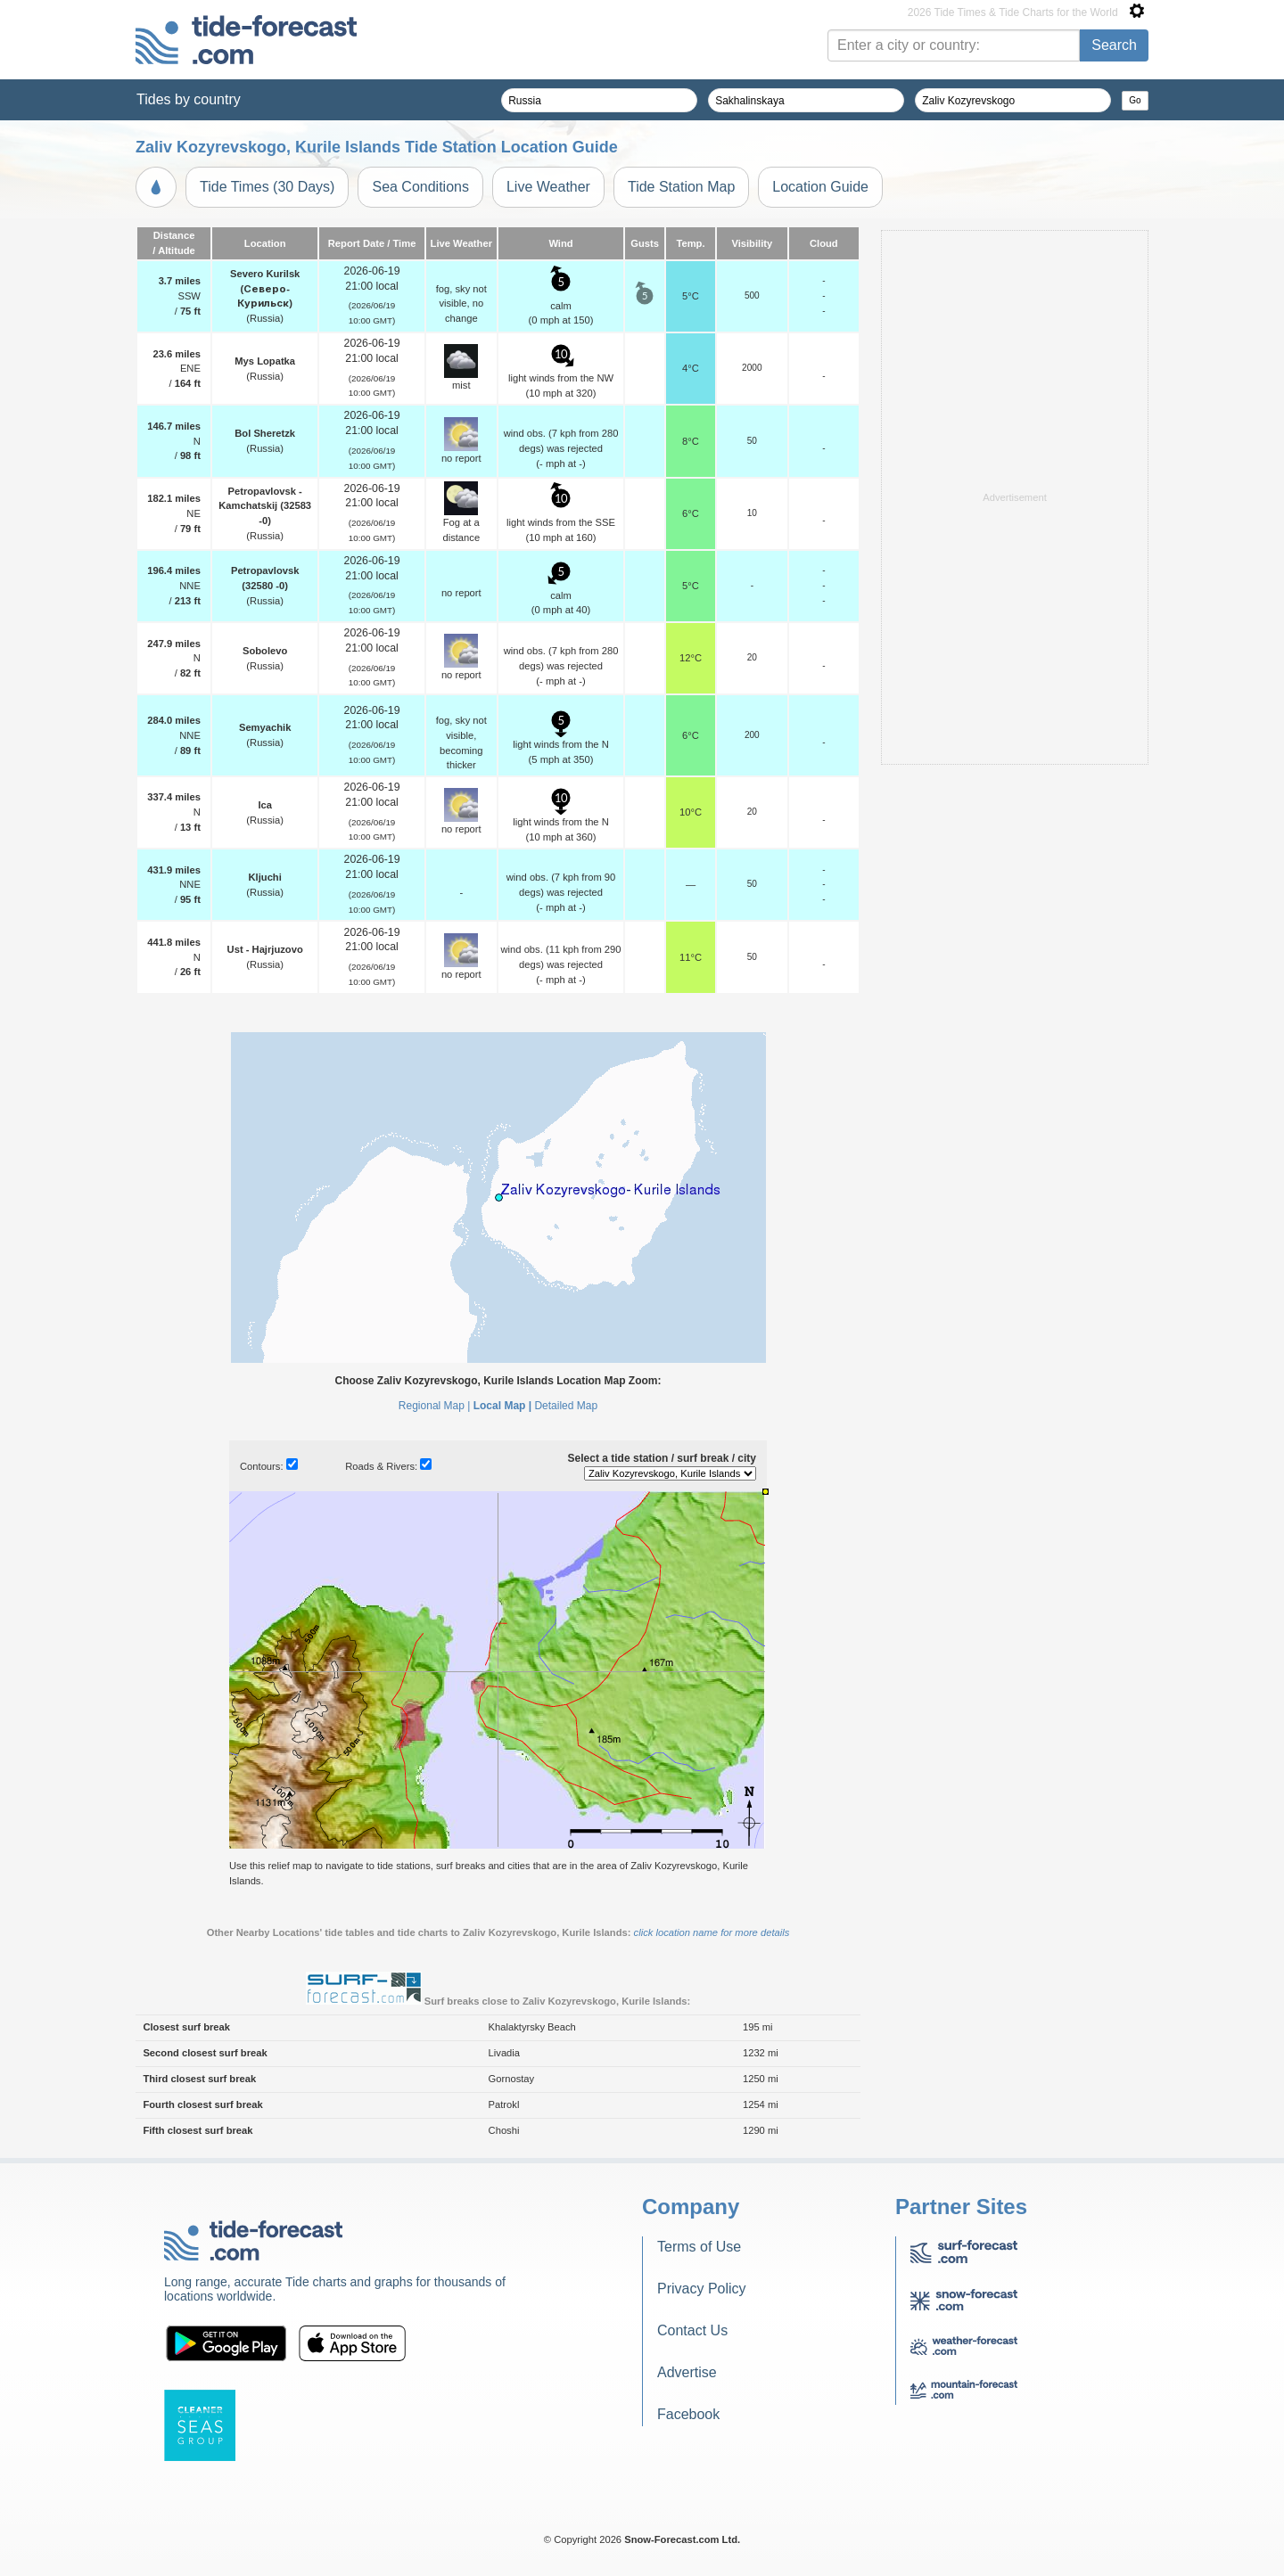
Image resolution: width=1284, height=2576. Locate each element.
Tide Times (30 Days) (267, 186)
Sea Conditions (420, 186)
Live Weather (548, 186)
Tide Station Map (681, 186)
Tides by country (188, 99)
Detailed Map (565, 1405)
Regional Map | (435, 1405)
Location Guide (820, 186)
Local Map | (502, 1405)
